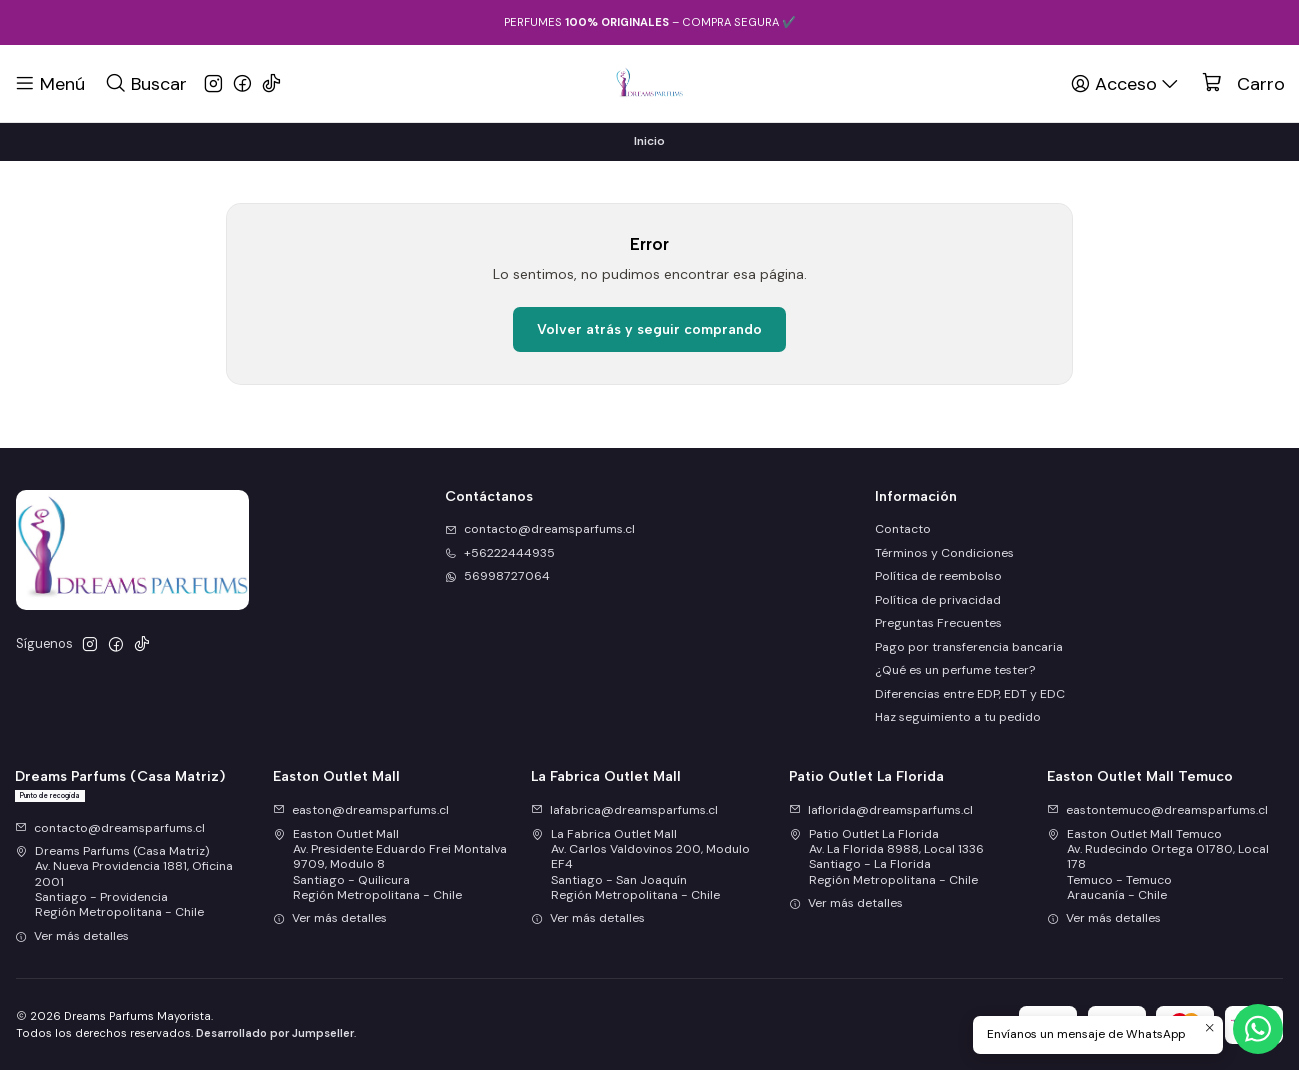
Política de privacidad (938, 600)
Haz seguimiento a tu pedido (958, 717)
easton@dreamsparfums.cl (361, 810)
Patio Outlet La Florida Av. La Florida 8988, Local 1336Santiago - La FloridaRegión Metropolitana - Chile (886, 857)
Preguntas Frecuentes (938, 623)
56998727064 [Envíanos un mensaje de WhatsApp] (497, 576)
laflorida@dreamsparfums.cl (881, 810)
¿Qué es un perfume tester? (955, 670)
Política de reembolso (938, 576)
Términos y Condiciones (944, 553)
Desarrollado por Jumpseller (275, 1033)
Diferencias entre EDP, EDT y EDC (970, 694)
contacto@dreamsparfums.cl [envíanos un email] (540, 529)
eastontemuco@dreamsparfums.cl (1157, 810)
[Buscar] (145, 83)
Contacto (903, 529)
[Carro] (1243, 84)
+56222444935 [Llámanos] (500, 553)
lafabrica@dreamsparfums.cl (624, 810)
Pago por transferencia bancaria (969, 647)
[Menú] (50, 83)
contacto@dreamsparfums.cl (110, 828)
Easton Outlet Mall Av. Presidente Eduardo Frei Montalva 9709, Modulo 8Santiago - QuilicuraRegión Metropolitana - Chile (390, 864)
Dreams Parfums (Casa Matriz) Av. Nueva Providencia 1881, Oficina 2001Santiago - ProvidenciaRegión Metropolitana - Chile (124, 881)
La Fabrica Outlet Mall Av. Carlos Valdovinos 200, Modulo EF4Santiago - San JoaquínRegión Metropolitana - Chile (640, 864)
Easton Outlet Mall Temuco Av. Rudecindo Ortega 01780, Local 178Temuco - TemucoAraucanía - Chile (1158, 864)
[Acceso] (1126, 83)
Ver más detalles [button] (72, 936)
